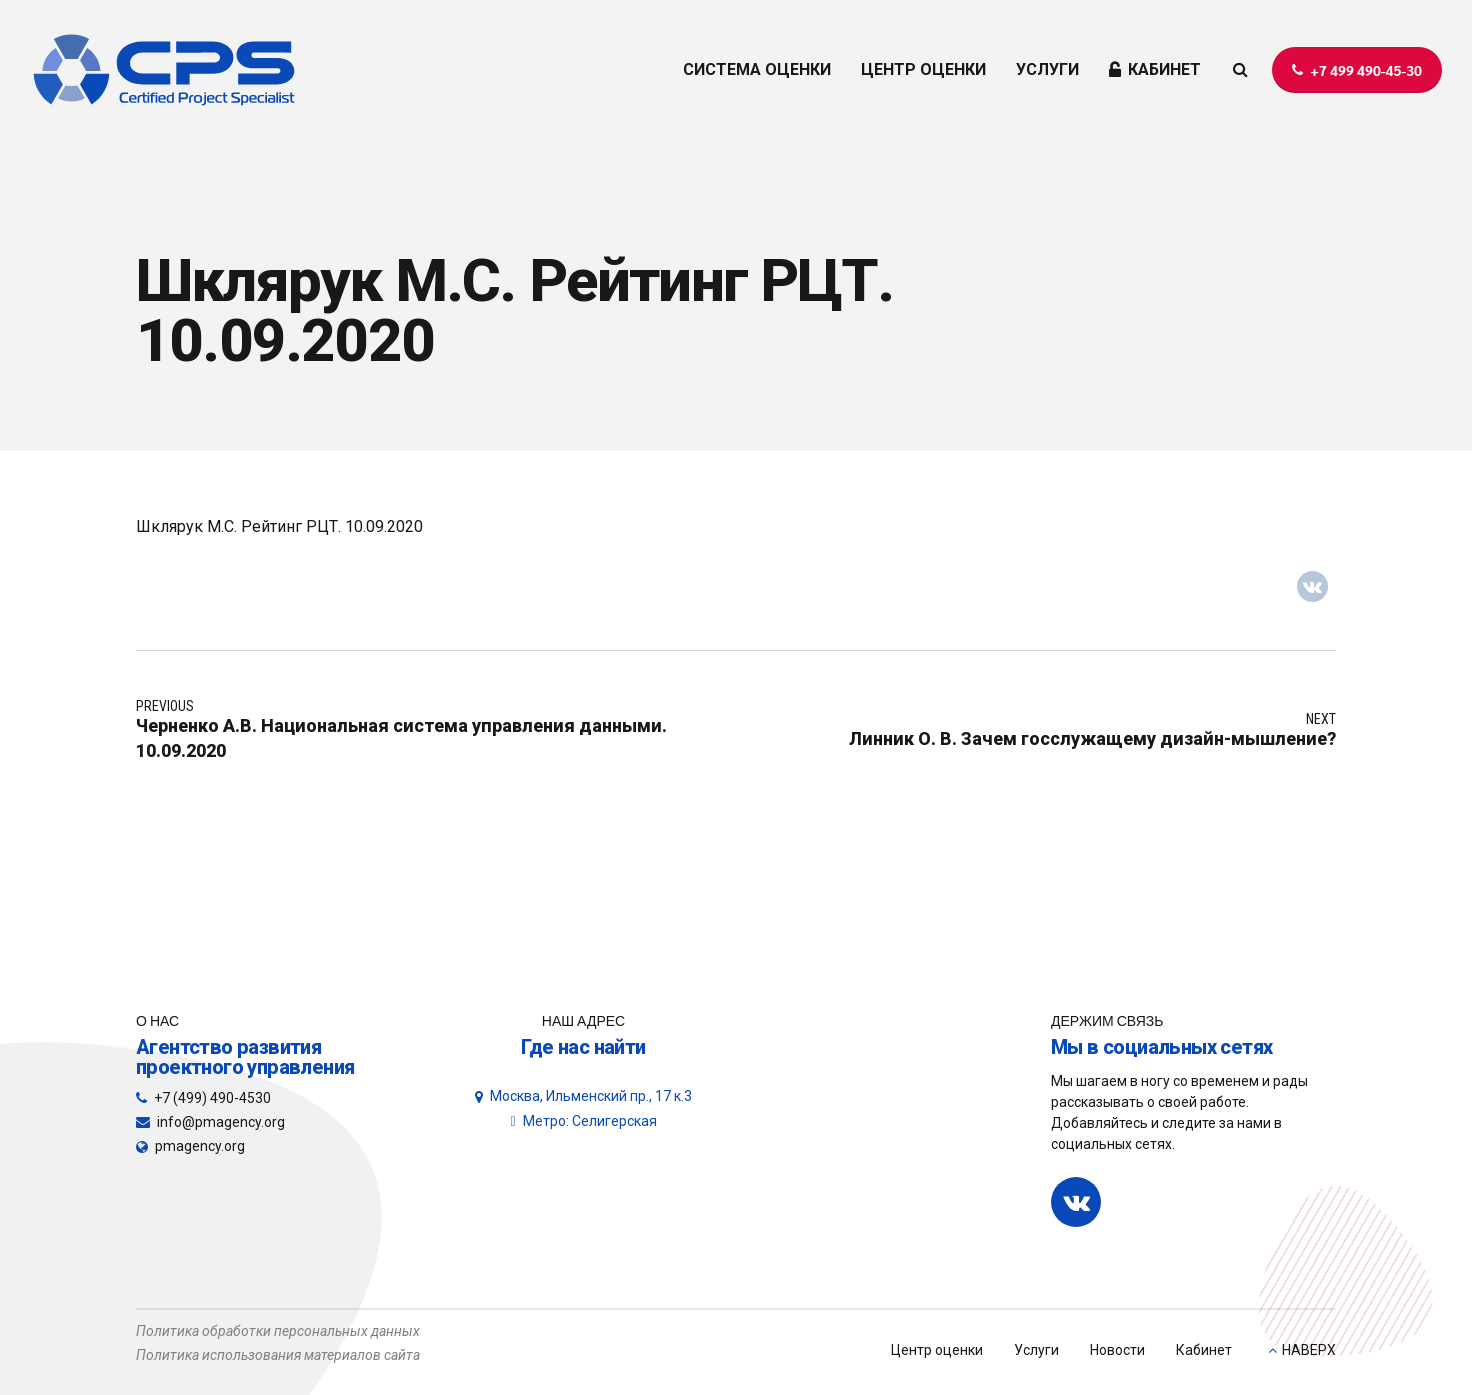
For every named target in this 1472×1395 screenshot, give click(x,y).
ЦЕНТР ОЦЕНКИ (923, 69)
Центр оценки (937, 1350)
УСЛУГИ (1047, 69)
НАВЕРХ (1309, 1350)
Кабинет (1204, 1350)
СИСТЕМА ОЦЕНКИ (757, 69)
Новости (1117, 1350)
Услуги (1036, 1350)
